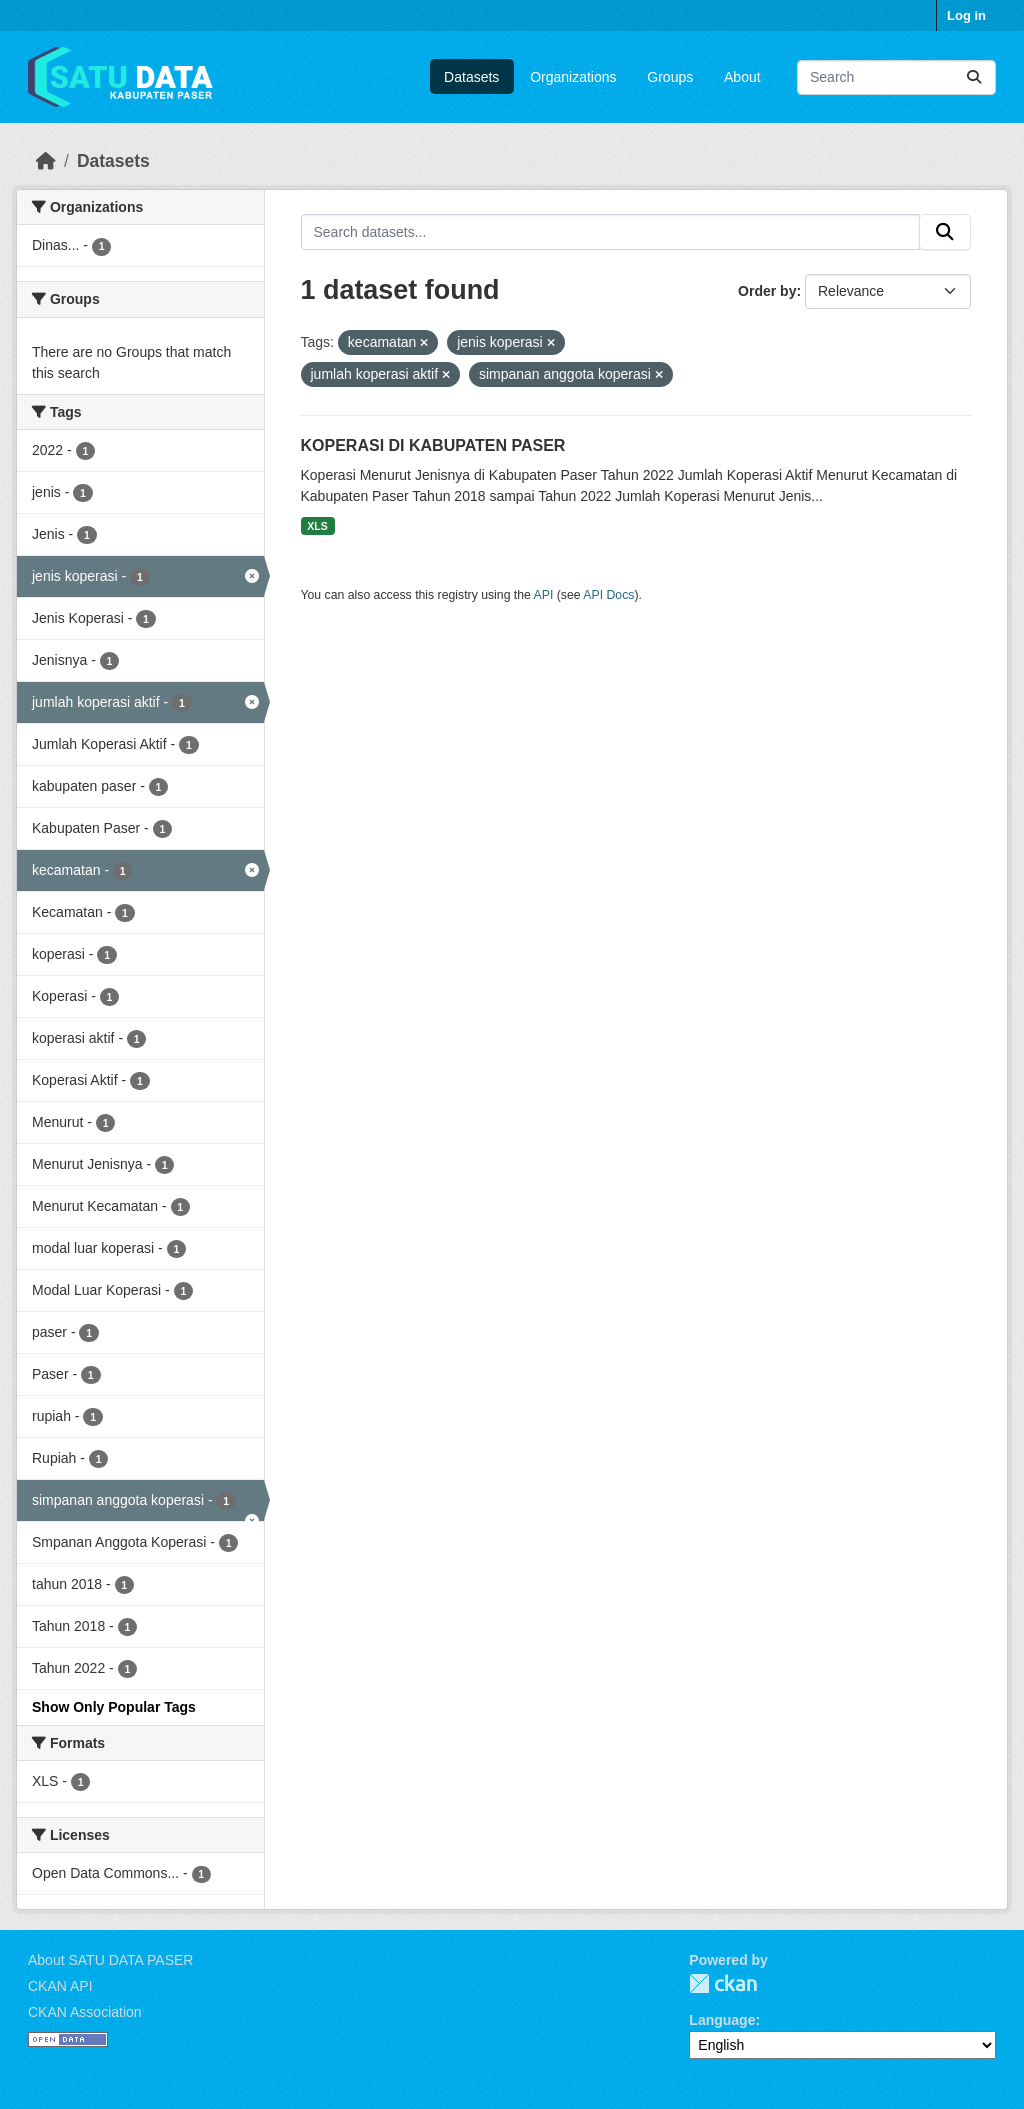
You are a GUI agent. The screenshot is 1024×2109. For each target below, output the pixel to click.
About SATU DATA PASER (110, 1960)
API (544, 595)
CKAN (723, 1983)
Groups (670, 77)
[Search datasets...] (896, 77)
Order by (767, 291)
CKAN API (60, 1986)
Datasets (471, 77)
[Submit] (974, 77)
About (742, 77)
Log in (966, 15)
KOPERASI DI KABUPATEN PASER (433, 445)
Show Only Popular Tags (114, 1707)
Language (722, 2020)
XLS (317, 526)
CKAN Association (85, 2012)
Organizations (573, 77)
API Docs (608, 595)
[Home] (46, 161)
